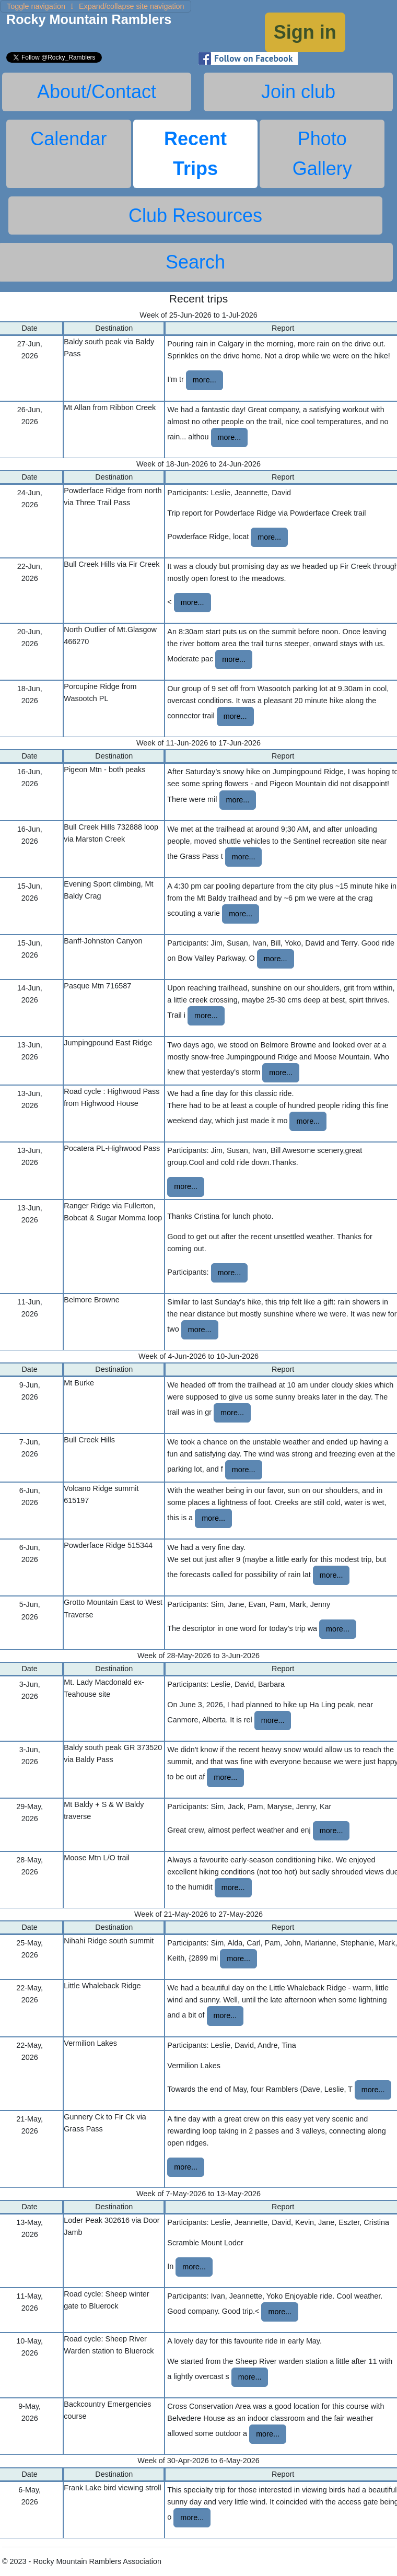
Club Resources (195, 215)
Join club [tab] (298, 91)
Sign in (305, 32)
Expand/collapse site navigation (95, 6)
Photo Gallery (322, 154)
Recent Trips (195, 154)
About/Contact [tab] (96, 91)
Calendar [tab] (68, 138)
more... (204, 380)
